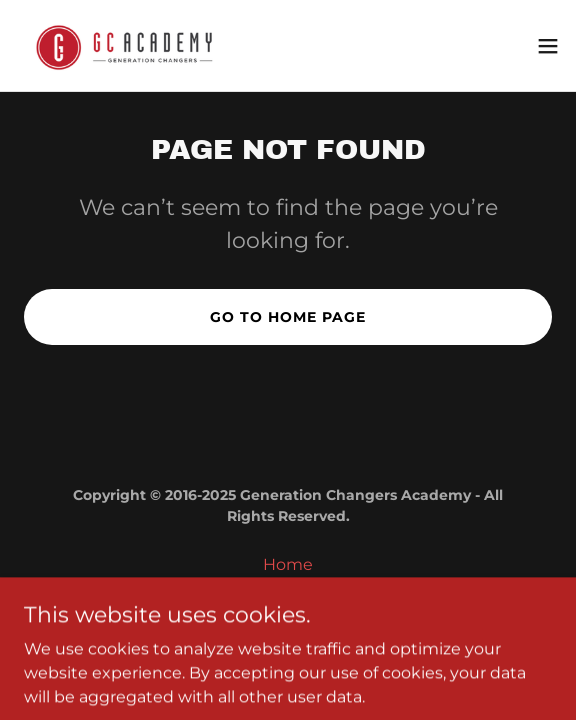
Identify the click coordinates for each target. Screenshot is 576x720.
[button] (548, 46)
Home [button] (288, 564)
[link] (128, 45)
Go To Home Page (288, 317)
